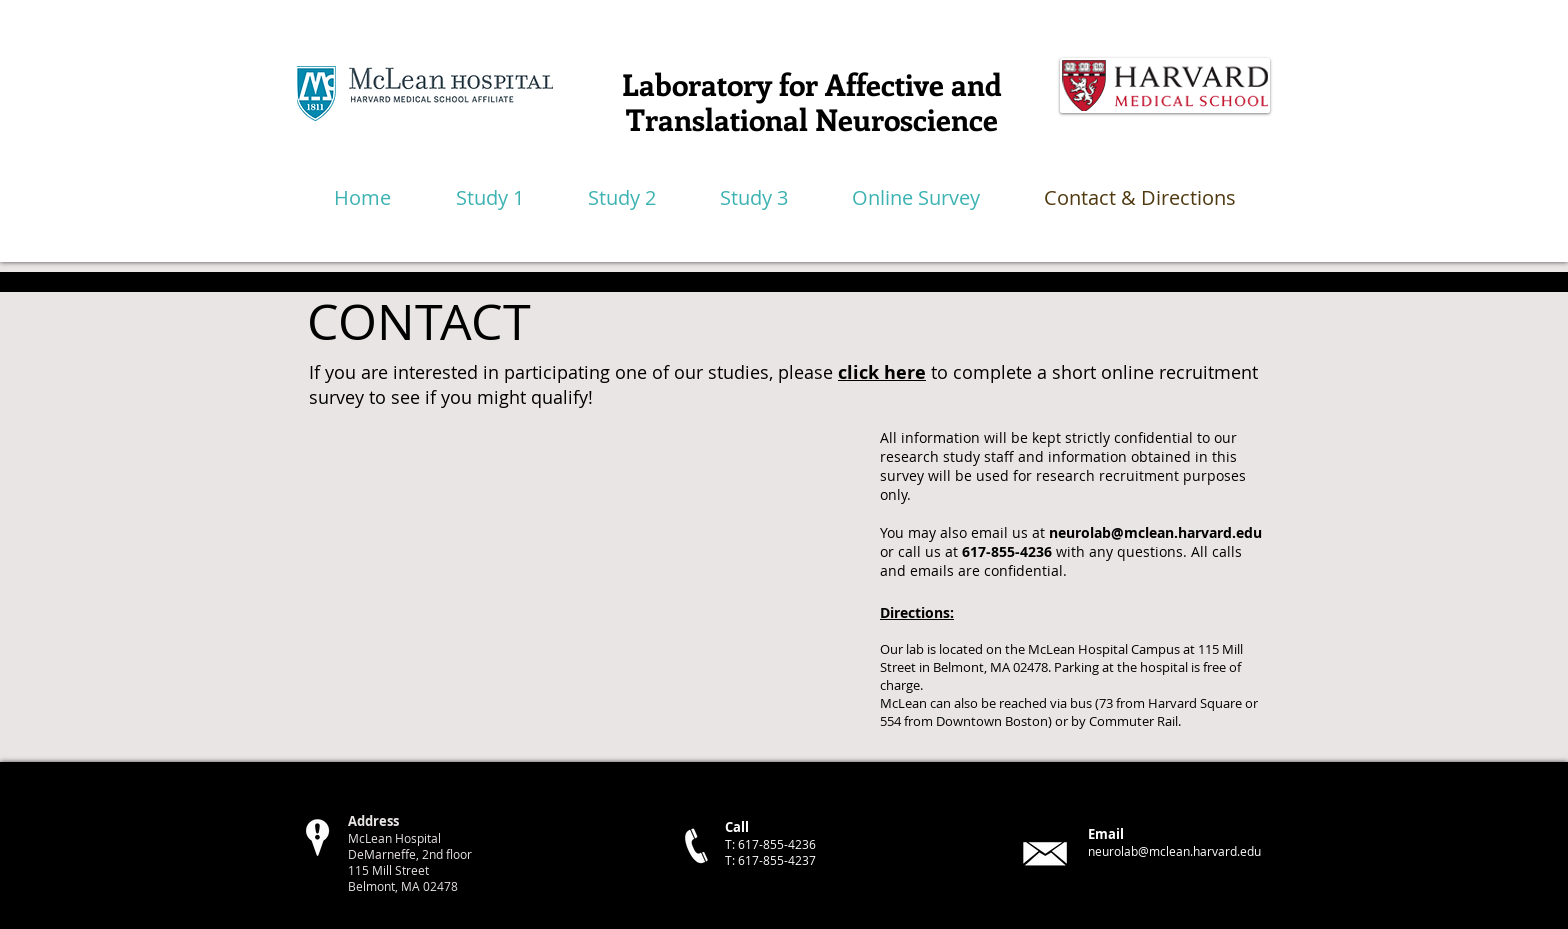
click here (882, 372)
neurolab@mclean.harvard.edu (1155, 532)
